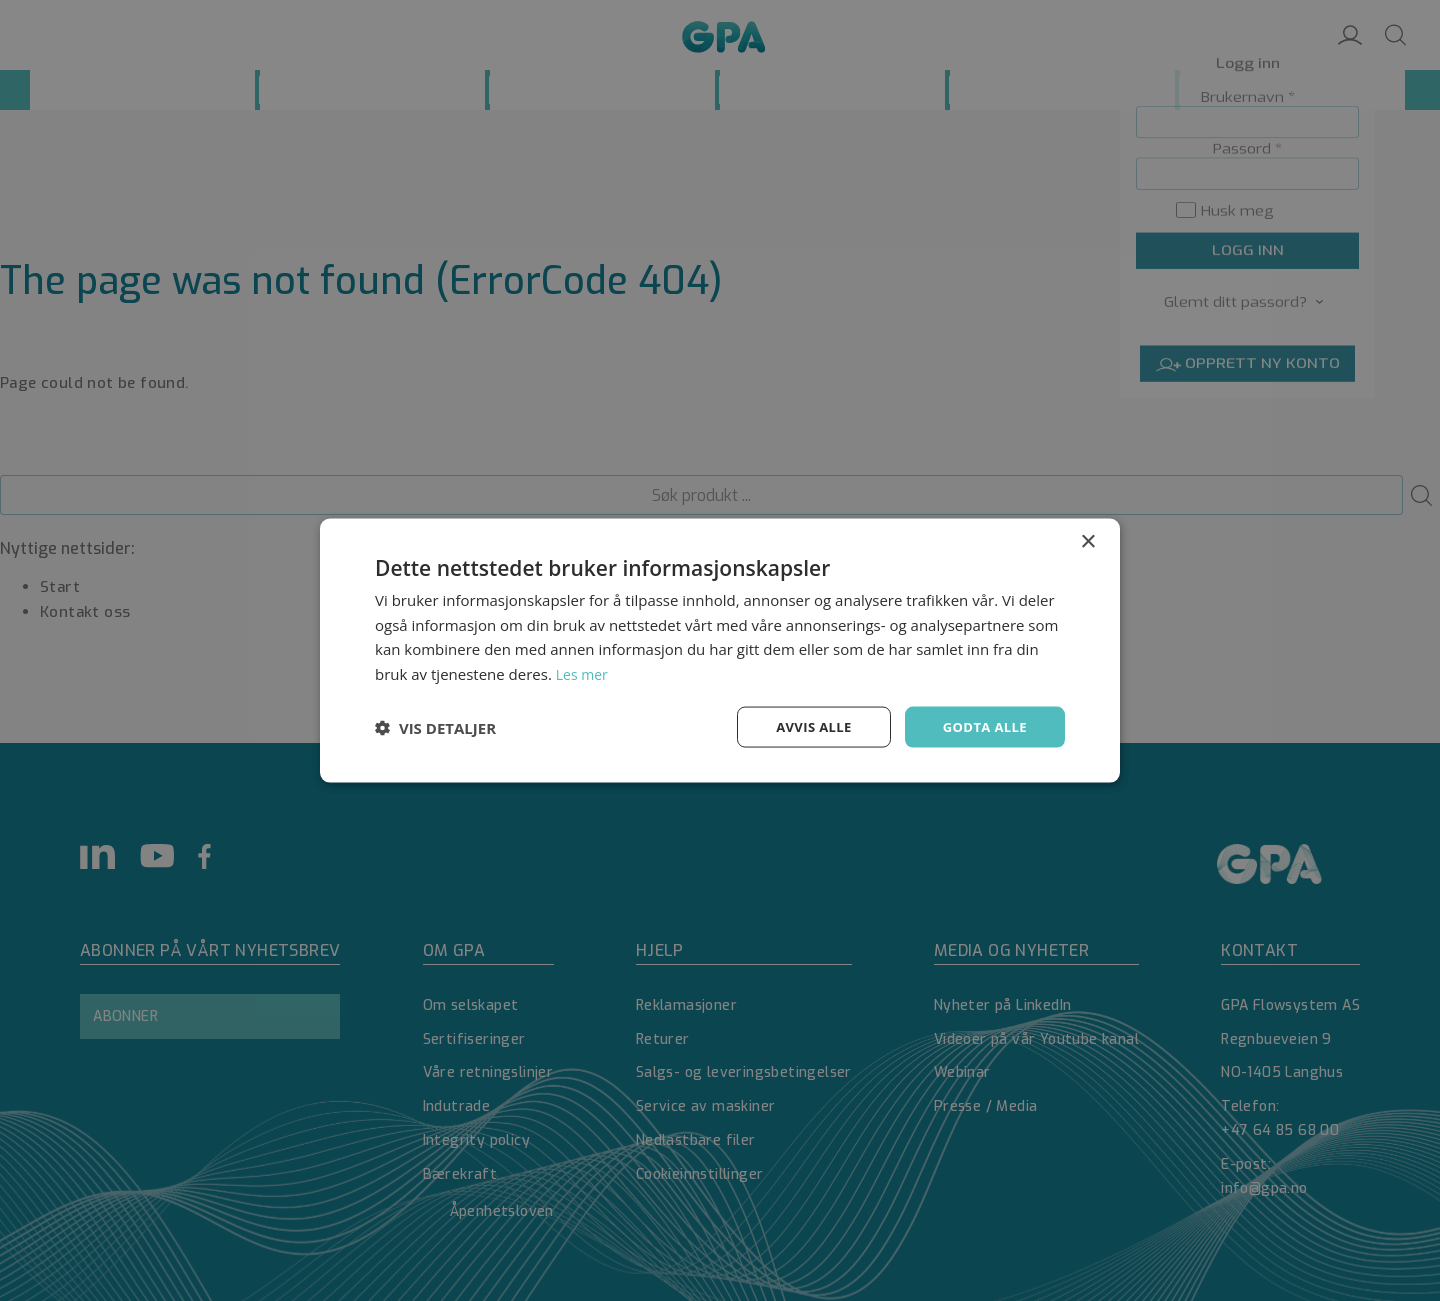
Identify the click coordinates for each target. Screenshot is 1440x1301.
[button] (435, 727)
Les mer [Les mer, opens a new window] (584, 672)
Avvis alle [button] (804, 726)
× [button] (1087, 539)
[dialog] (720, 650)
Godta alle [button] (982, 726)
